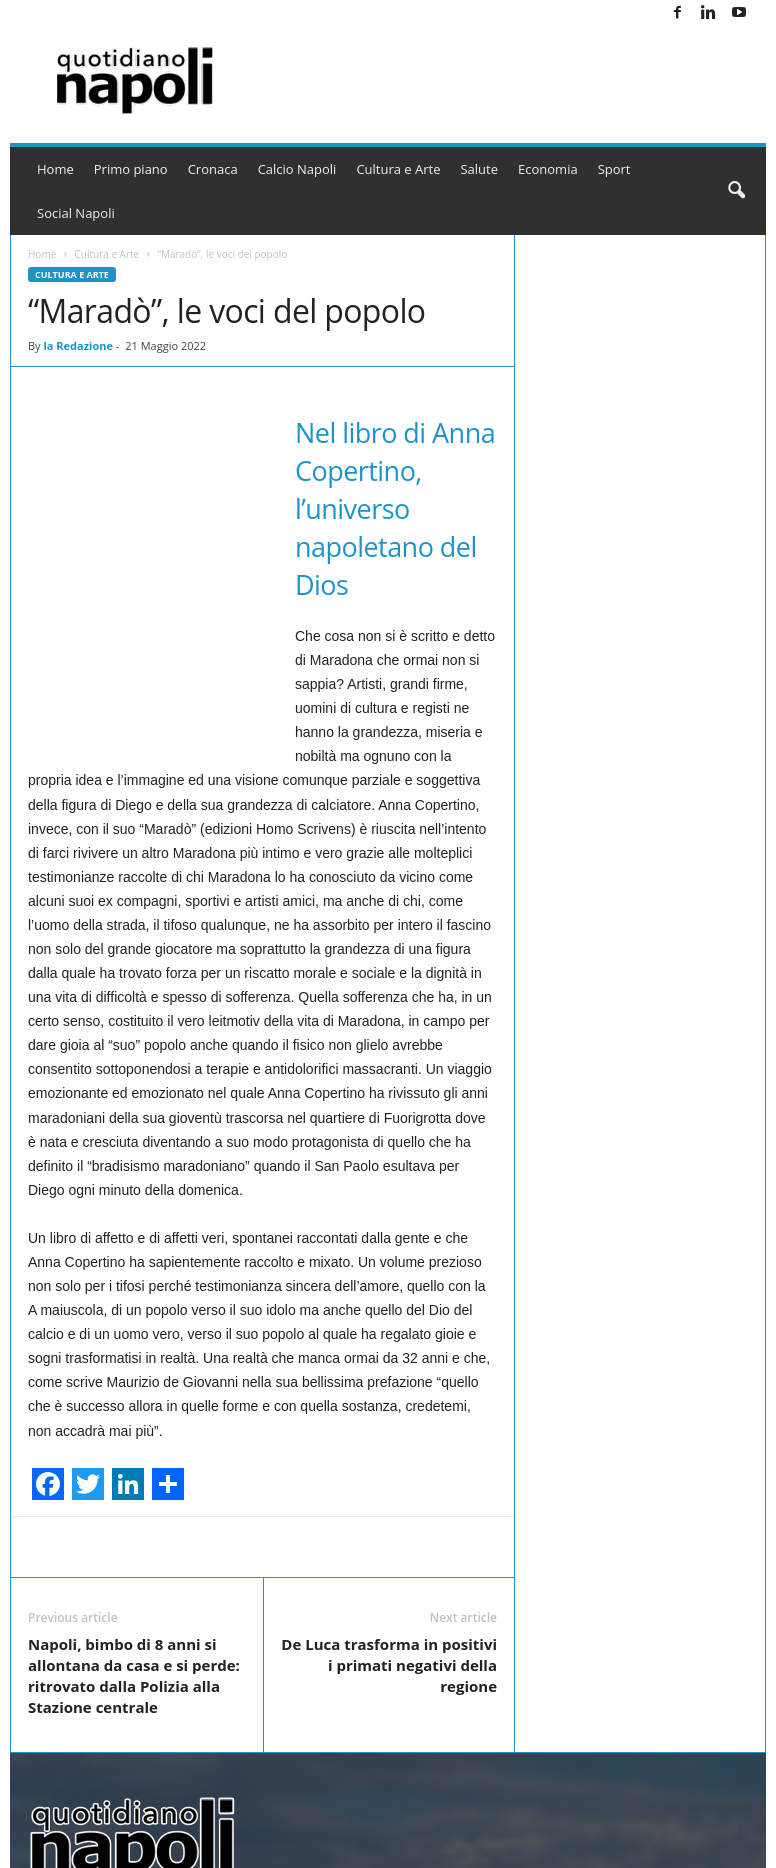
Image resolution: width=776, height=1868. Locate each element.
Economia (548, 169)
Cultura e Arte (398, 169)
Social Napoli (76, 213)
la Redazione (78, 345)
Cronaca (213, 169)
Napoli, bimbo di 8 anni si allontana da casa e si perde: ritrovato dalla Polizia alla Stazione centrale (134, 1675)
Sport (614, 169)
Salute (479, 169)
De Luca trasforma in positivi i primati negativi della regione (389, 1665)
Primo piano (131, 169)
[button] (736, 191)
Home (55, 169)
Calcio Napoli (297, 169)
